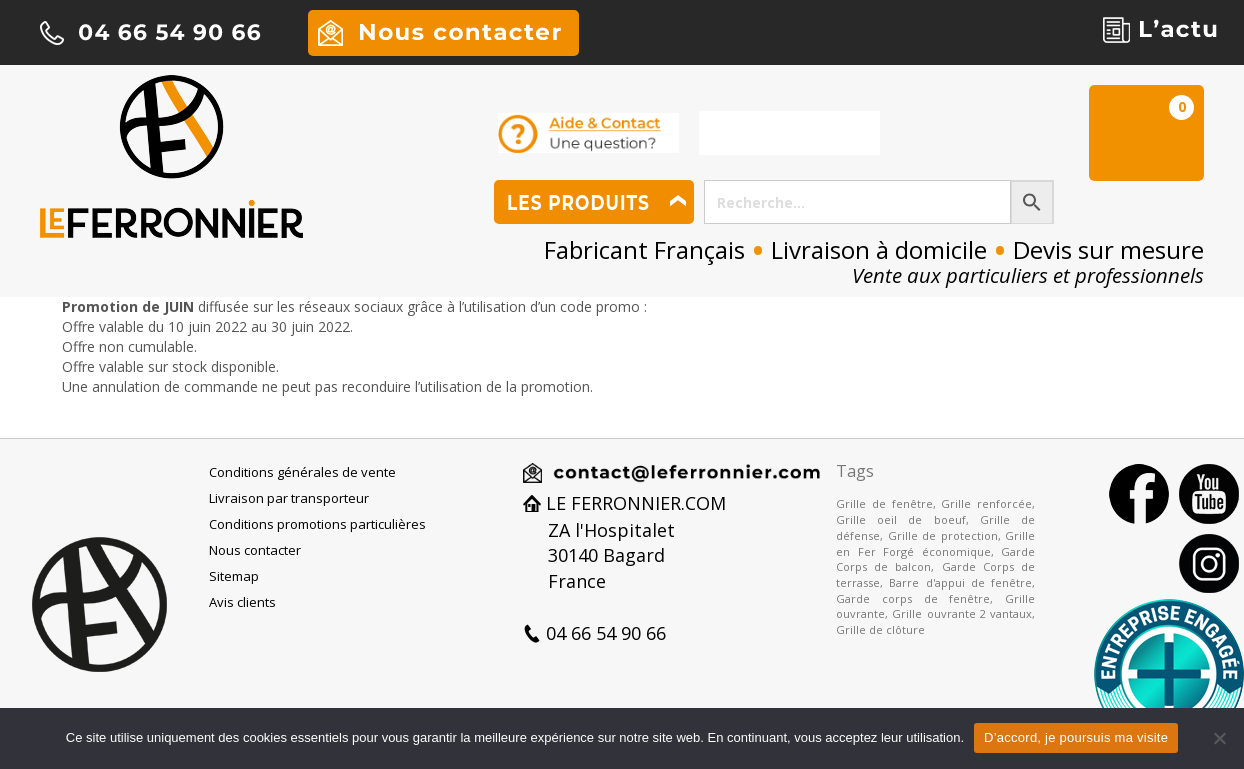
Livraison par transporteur (289, 498)
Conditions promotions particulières (317, 524)
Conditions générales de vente (302, 472)
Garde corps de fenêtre (913, 598)
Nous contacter (255, 550)
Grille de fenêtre (884, 503)
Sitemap (234, 576)
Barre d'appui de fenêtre (960, 582)
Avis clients (242, 602)
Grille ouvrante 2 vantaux (962, 613)
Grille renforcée (986, 503)
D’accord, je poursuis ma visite (1076, 737)
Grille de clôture (880, 629)
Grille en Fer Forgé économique (935, 543)
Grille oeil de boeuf (901, 519)
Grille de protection (943, 535)
